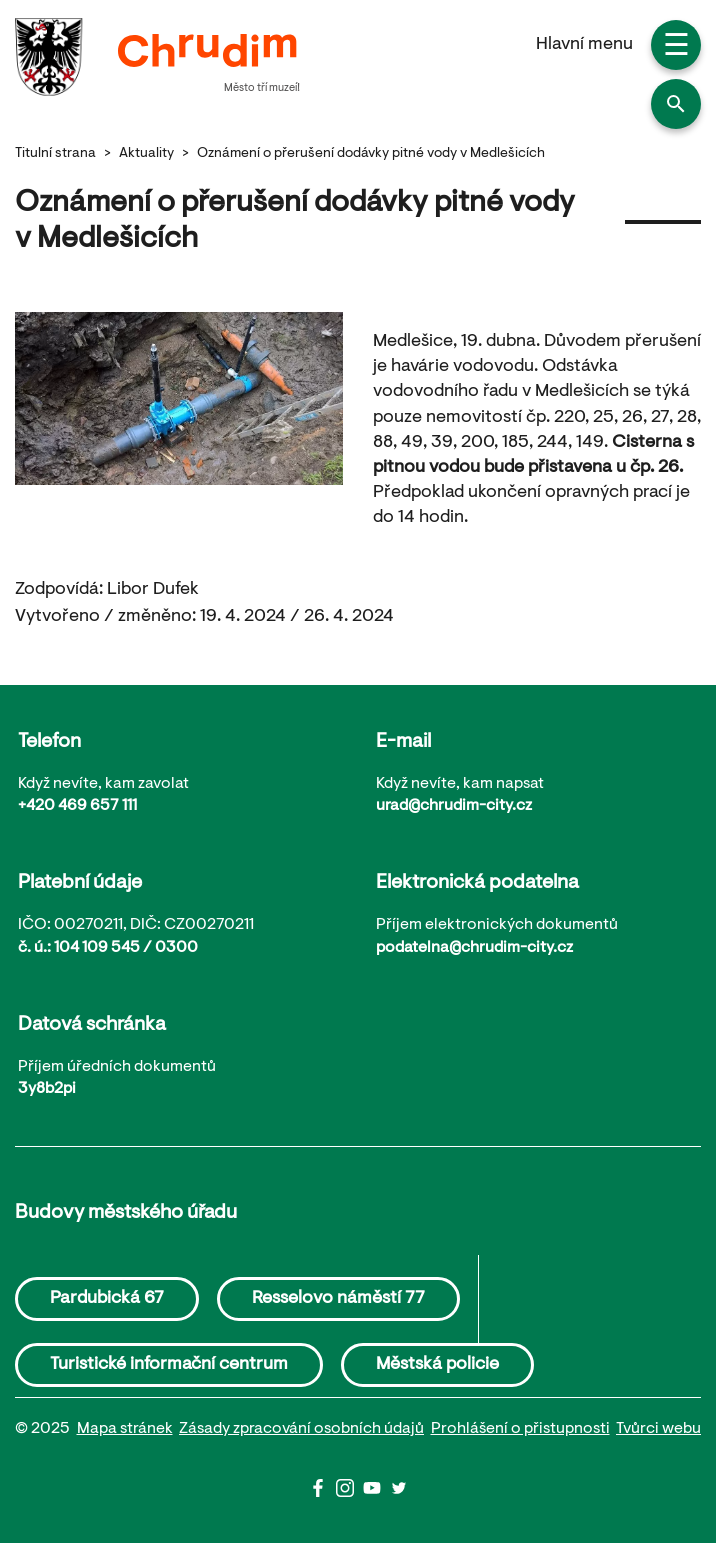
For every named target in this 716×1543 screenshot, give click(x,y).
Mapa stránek (125, 1429)
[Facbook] (322, 1493)
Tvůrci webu (658, 1429)
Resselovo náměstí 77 (338, 1299)
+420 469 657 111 (77, 806)
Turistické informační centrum (169, 1365)
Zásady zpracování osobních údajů (301, 1429)
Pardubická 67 (107, 1299)
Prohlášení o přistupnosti (520, 1429)
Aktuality (146, 154)
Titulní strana (55, 154)
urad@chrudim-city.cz (454, 806)
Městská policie (437, 1365)
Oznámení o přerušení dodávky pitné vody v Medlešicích (371, 154)
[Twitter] (399, 1493)
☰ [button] (676, 48)
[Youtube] (376, 1493)
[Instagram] (349, 1493)
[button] (676, 104)
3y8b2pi (47, 1089)
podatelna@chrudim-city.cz (474, 948)
